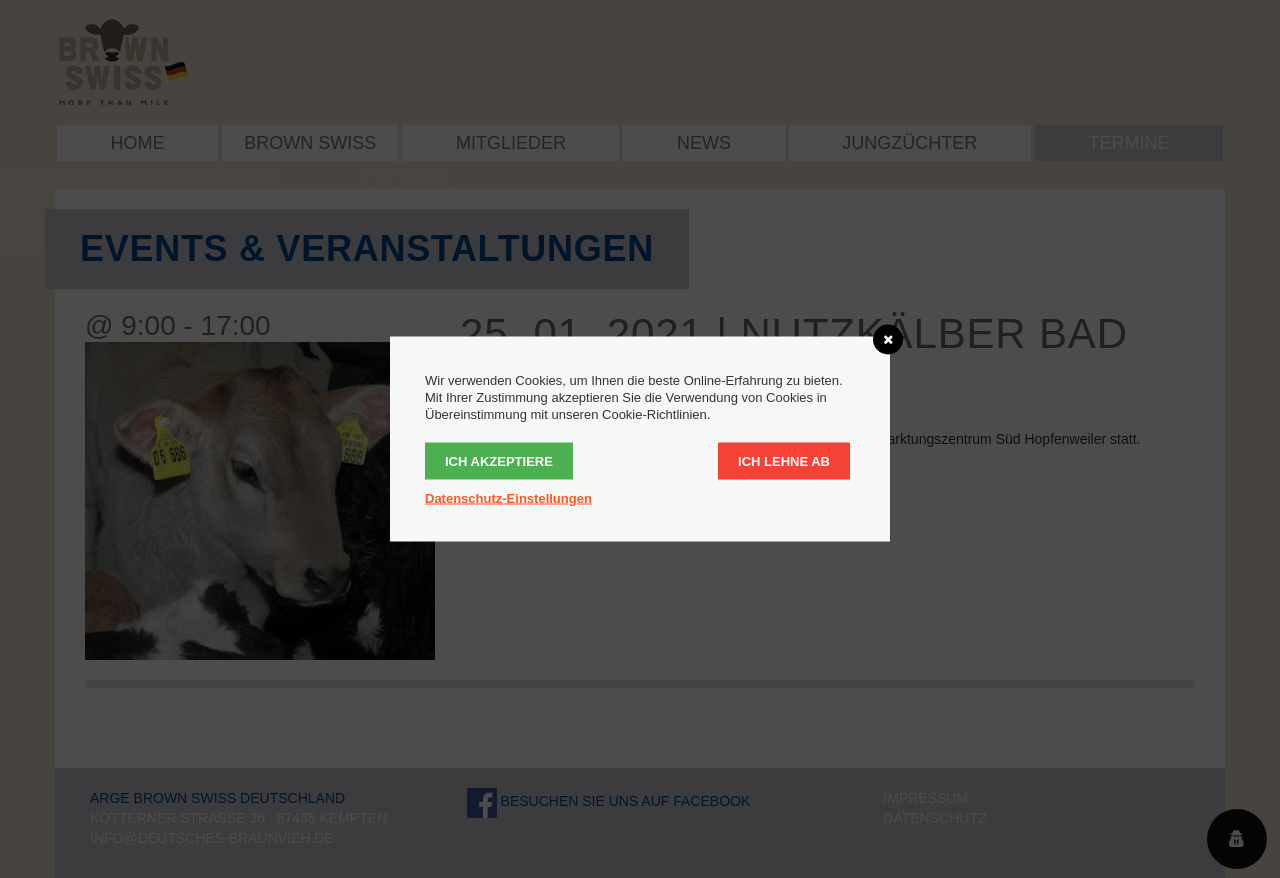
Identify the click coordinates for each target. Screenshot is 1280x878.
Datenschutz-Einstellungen (508, 498)
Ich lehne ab (784, 461)
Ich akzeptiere (499, 461)
